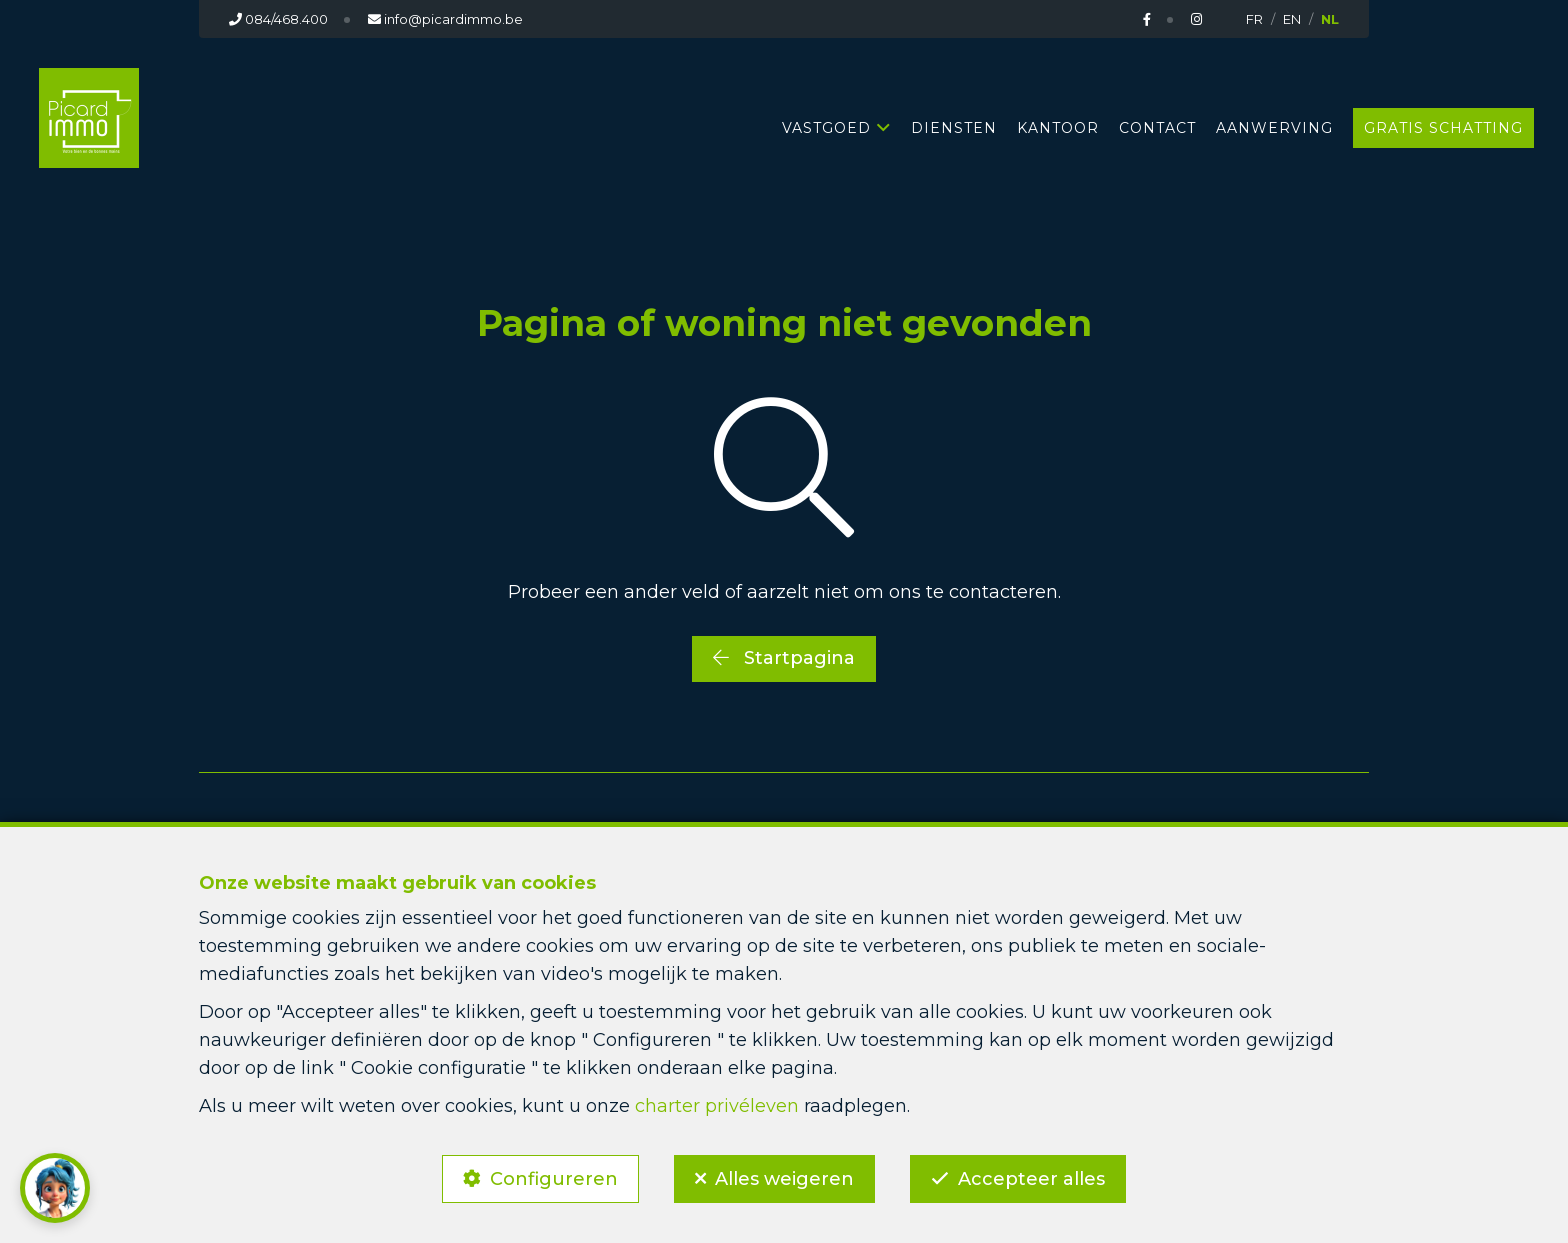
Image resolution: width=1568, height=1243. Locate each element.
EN (1292, 19)
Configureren (554, 1179)
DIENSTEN (954, 128)
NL (1330, 19)
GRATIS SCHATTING (1443, 128)
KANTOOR (1058, 128)
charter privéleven (717, 1106)
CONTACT (1157, 128)
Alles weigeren (784, 1179)
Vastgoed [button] (826, 128)
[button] (55, 1188)
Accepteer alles (1031, 1179)
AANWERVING (1274, 128)
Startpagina (784, 658)
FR (1254, 19)
